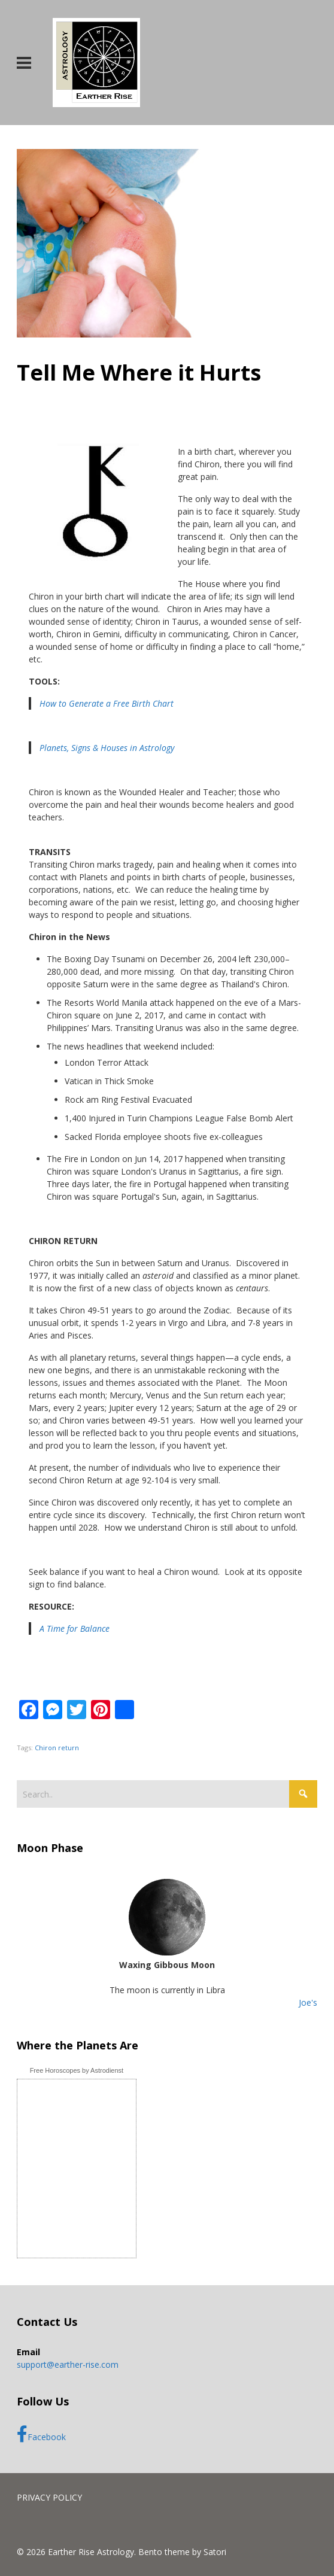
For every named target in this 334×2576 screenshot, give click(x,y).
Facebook (41, 2434)
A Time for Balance (75, 1628)
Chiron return (57, 1747)
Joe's (308, 2002)
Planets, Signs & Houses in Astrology (107, 747)
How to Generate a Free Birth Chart (107, 703)
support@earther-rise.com (68, 2364)
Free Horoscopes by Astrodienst (77, 2070)
